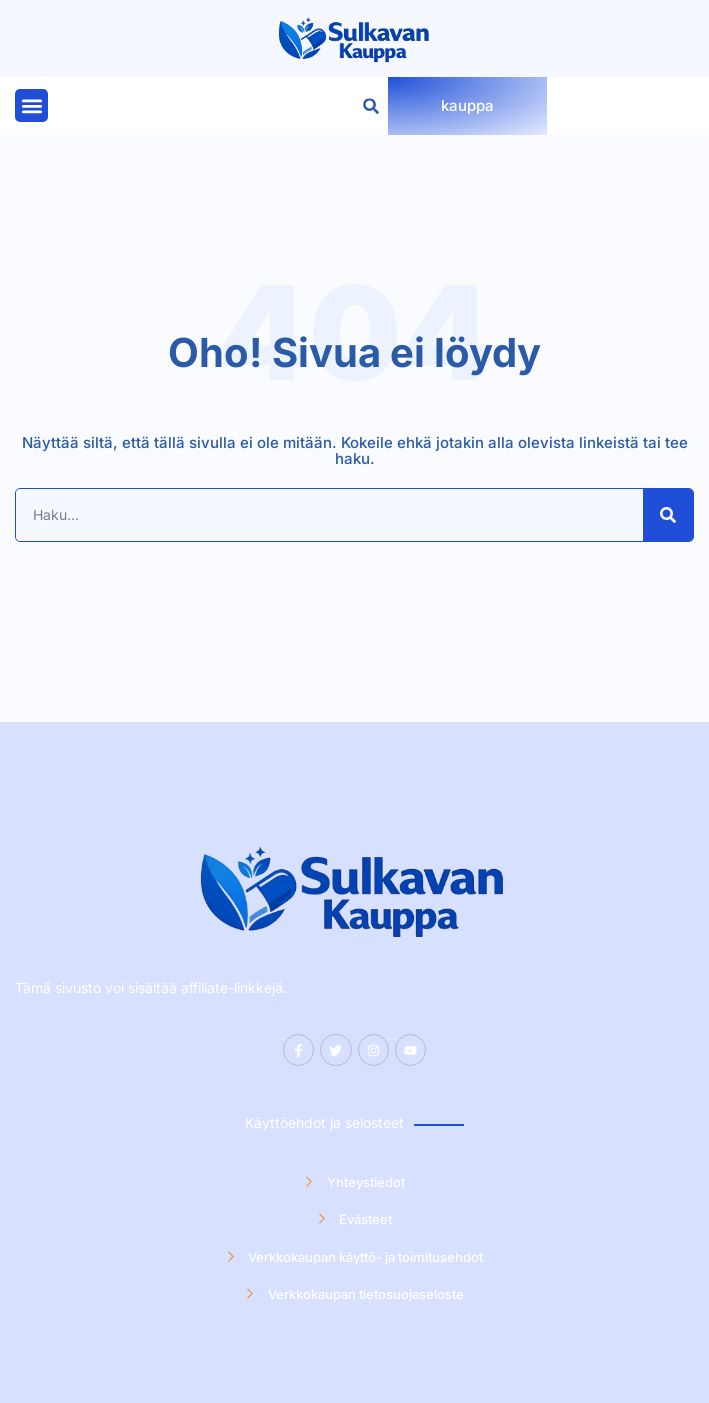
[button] (31, 105)
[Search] (668, 515)
